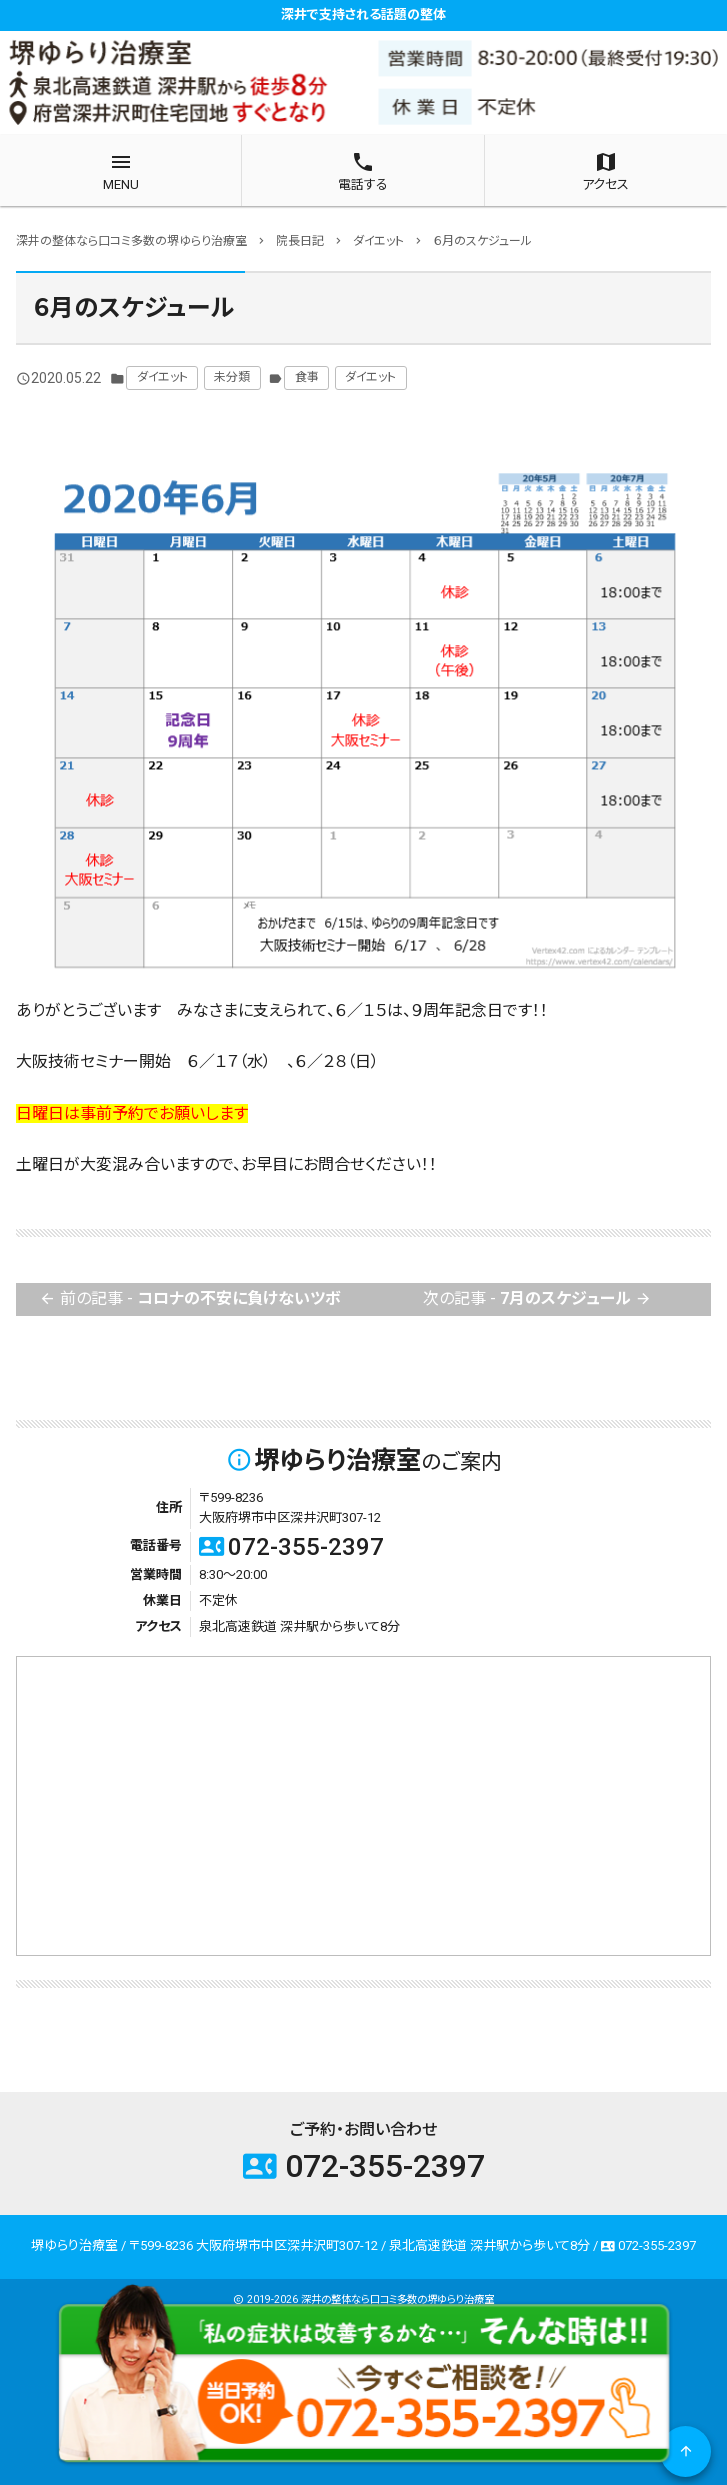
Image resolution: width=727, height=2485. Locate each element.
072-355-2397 (291, 1547)
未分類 (232, 377)
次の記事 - (537, 1299)
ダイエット (162, 377)
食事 (307, 377)
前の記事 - (190, 1299)
